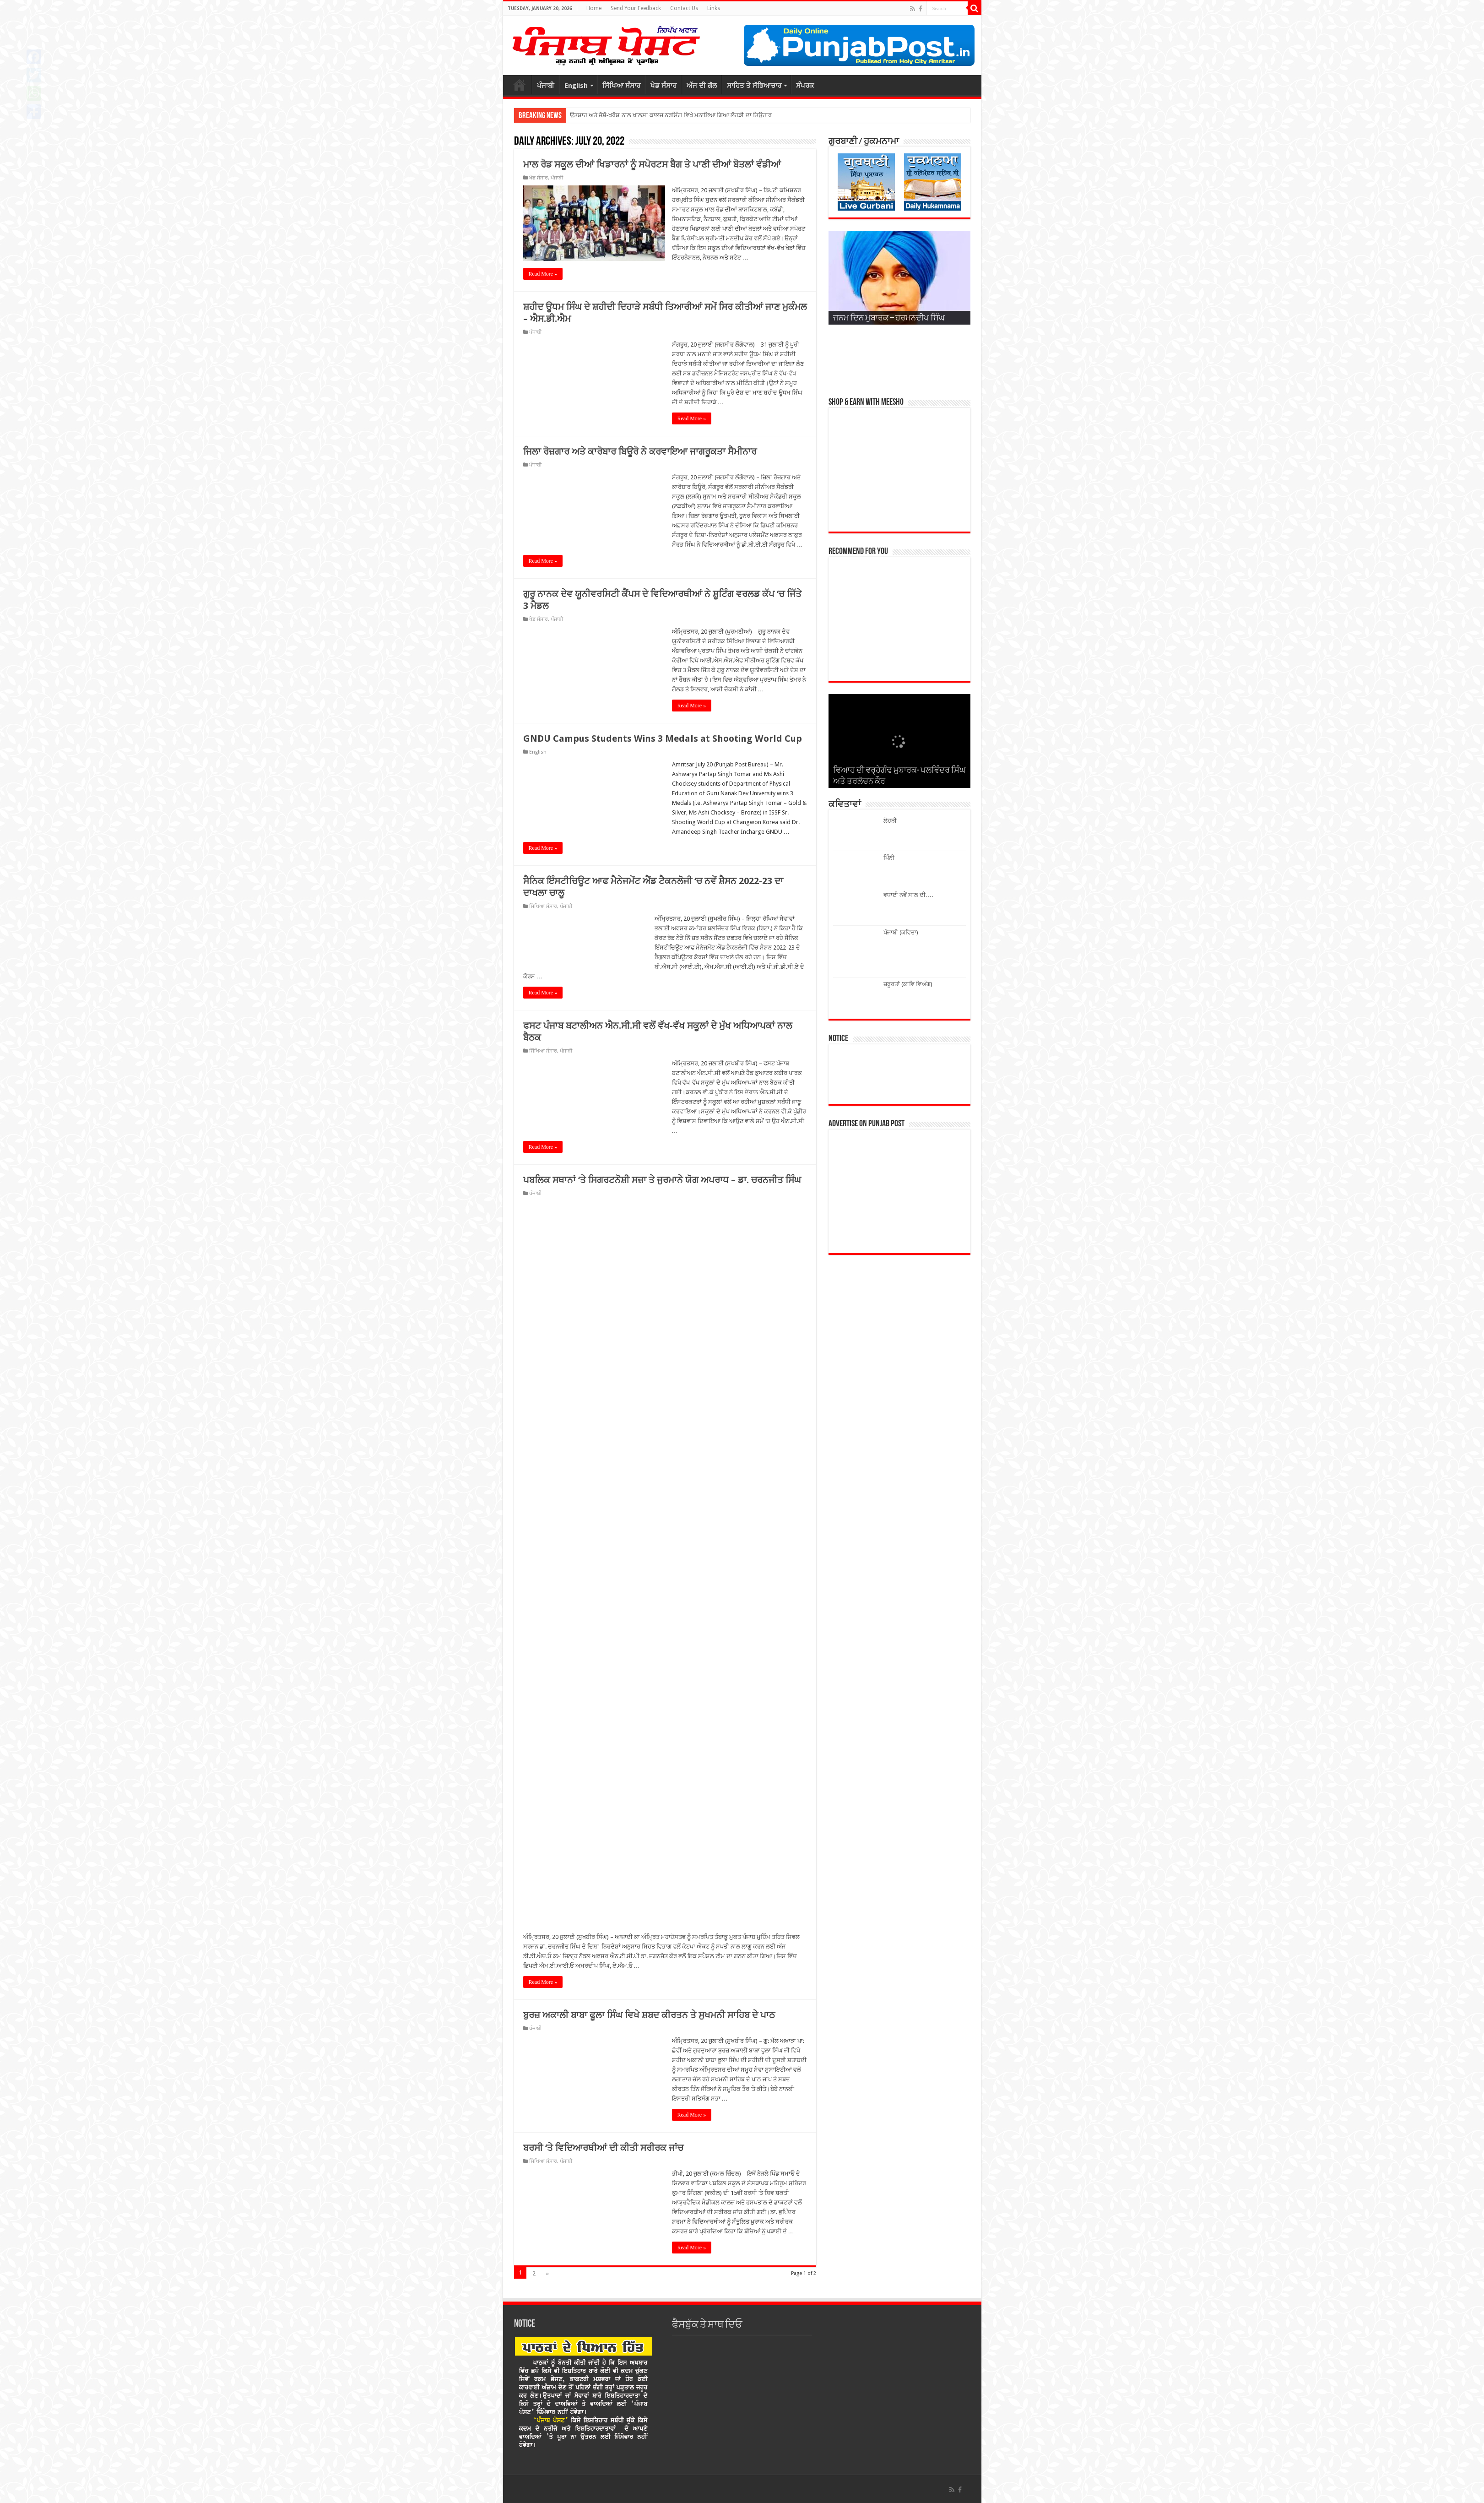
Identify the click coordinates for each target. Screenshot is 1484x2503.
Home (593, 8)
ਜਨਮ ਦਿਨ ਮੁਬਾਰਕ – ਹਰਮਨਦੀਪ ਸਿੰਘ (889, 318)
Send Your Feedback (636, 8)
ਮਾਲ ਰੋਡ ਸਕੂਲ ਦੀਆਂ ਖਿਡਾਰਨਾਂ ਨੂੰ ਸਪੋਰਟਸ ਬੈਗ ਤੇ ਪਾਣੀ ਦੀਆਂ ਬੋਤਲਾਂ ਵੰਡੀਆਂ (652, 164)
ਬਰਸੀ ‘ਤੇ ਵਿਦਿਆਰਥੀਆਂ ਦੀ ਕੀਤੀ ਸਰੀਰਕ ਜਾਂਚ (603, 2147)
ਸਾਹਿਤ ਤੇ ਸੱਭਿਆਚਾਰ (754, 85)
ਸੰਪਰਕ (805, 85)
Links (713, 8)
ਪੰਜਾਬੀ (545, 85)
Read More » (543, 274)
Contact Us (684, 8)
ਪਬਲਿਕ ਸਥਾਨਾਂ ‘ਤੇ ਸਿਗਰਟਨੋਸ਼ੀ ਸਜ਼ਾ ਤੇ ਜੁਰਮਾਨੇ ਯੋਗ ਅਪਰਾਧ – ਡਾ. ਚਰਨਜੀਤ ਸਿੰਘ (662, 1179)
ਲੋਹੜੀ (890, 820)
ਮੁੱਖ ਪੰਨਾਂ (519, 84)
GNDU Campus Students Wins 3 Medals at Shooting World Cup (662, 738)
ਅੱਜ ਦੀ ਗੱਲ (702, 85)
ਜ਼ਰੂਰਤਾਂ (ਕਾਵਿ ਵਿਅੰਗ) (907, 984)
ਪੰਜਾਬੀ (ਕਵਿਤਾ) (900, 932)
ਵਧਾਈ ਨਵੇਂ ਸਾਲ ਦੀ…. (908, 894)
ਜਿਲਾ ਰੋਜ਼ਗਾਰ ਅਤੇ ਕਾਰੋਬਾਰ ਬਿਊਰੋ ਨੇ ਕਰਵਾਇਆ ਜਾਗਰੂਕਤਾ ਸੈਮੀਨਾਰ (640, 451)
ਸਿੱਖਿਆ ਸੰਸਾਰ (621, 85)
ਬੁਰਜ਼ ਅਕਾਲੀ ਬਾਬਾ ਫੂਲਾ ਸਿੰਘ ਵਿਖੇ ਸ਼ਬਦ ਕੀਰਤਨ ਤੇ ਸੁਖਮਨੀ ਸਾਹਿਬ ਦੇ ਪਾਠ (649, 2014)
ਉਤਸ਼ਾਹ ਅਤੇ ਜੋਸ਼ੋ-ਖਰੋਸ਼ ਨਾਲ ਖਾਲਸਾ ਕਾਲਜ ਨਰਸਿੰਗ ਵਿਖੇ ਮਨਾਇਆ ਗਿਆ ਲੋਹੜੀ (657, 115)
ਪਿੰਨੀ (888, 857)
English (576, 85)
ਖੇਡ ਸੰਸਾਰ (663, 85)
